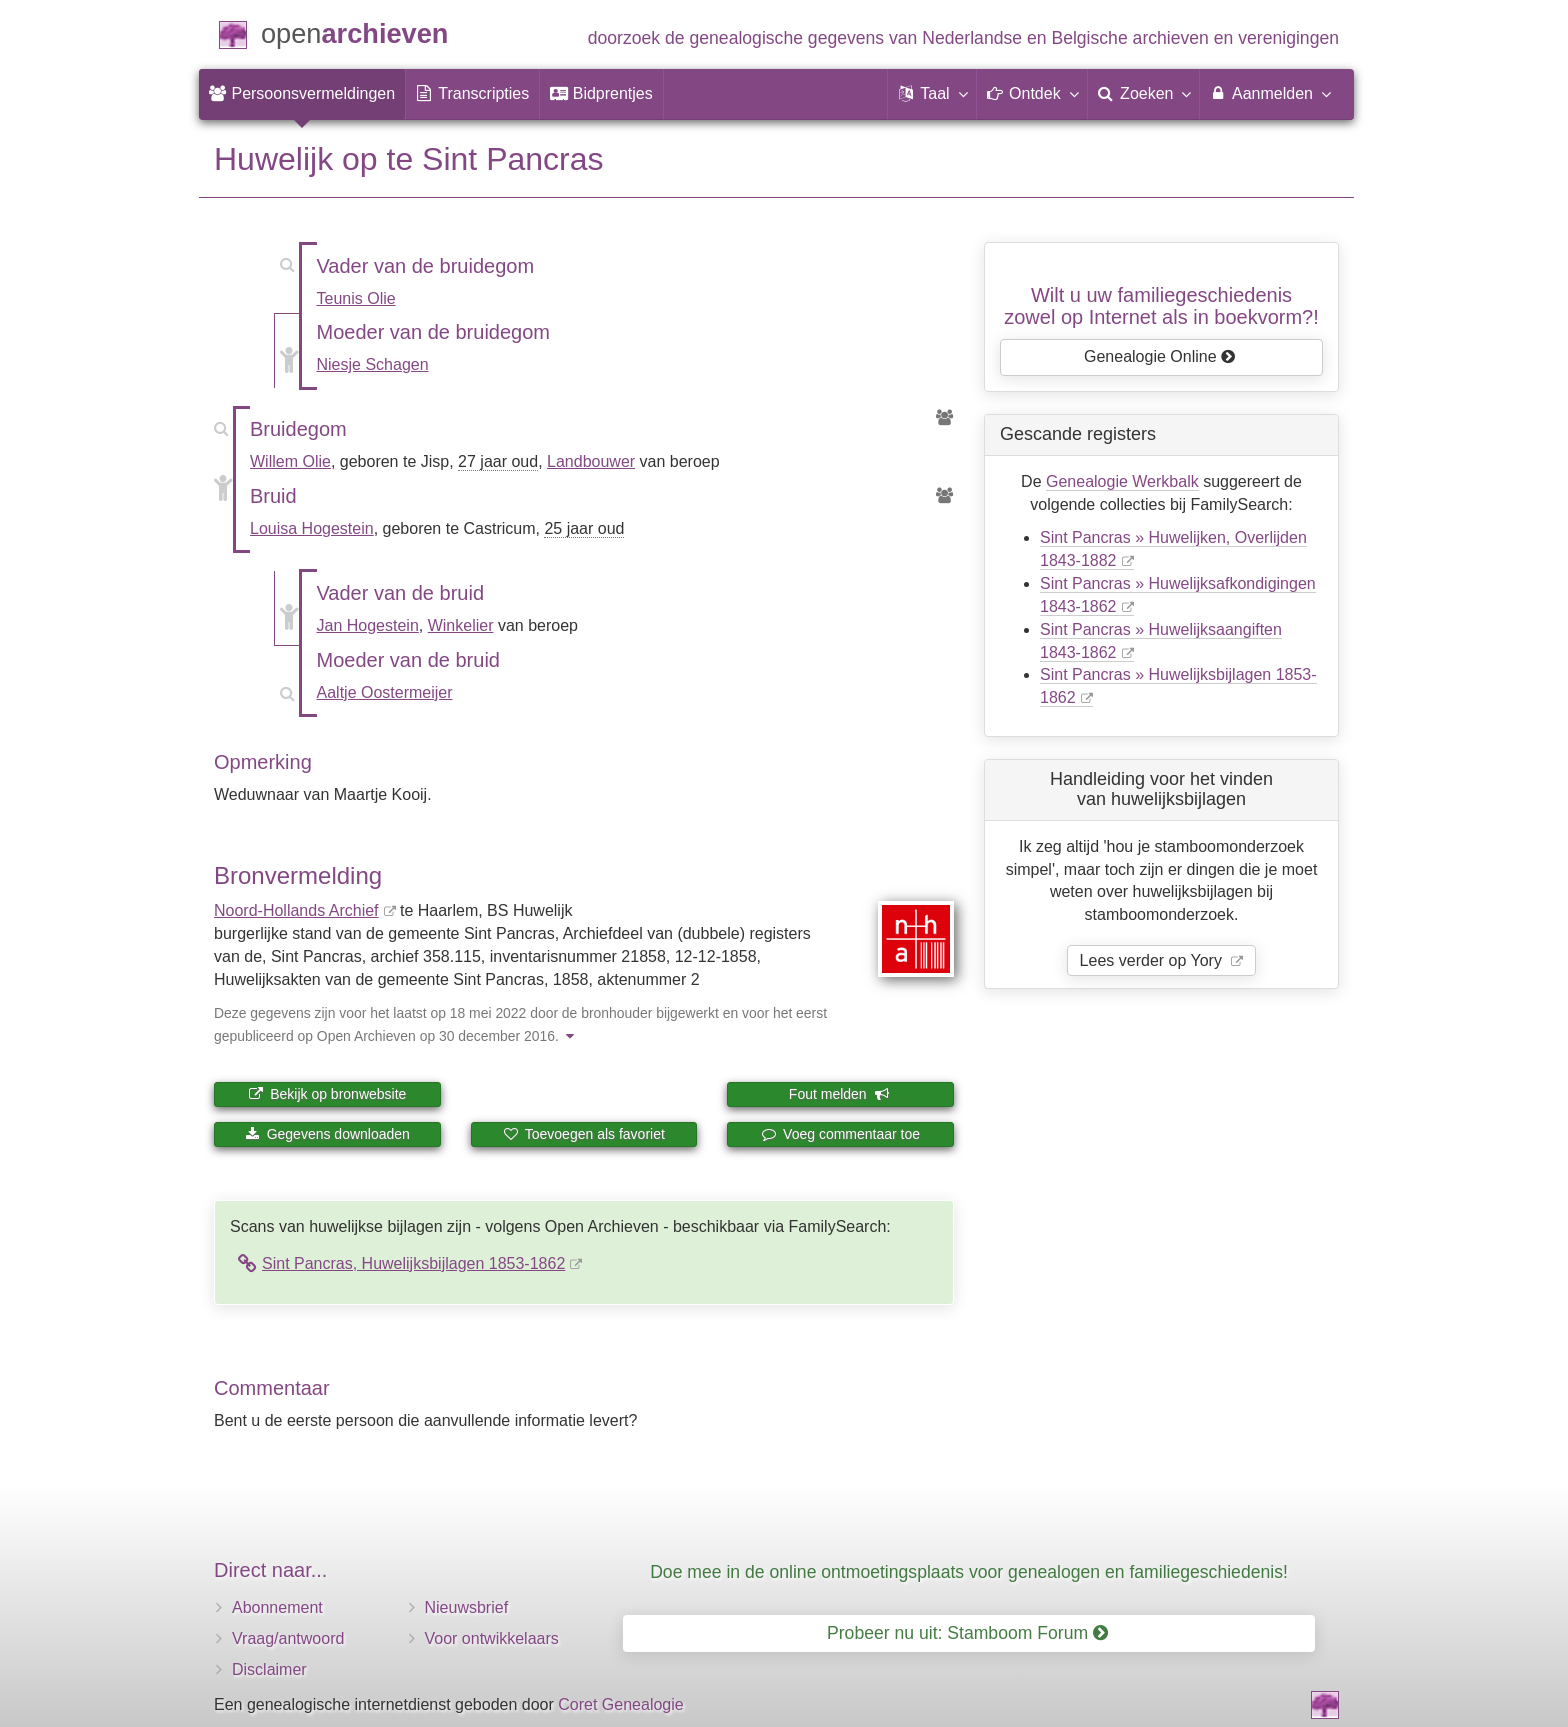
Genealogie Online (1160, 356)
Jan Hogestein (368, 625)
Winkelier (461, 625)
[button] (932, 94)
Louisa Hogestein (312, 528)
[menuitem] (302, 94)
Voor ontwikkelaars (492, 1638)
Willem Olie (290, 461)
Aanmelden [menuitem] (1269, 93)
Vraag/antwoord (288, 1638)
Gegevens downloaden (327, 1134)
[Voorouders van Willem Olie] (945, 418)
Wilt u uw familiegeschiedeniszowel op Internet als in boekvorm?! (1161, 306)
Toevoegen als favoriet (584, 1134)
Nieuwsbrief (467, 1607)
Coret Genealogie (620, 1704)
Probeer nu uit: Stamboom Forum (967, 1633)
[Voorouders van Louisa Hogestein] (945, 496)
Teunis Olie (356, 298)
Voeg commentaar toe (840, 1134)
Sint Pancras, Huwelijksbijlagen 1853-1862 (413, 1263)
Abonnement (277, 1607)
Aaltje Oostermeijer (385, 692)
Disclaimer (269, 1669)
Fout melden (839, 1094)
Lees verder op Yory (1153, 960)
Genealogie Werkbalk (1122, 481)
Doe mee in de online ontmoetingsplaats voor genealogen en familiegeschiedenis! (969, 1572)
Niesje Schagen (373, 364)
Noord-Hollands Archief (296, 910)
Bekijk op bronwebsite (327, 1094)
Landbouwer (591, 461)
